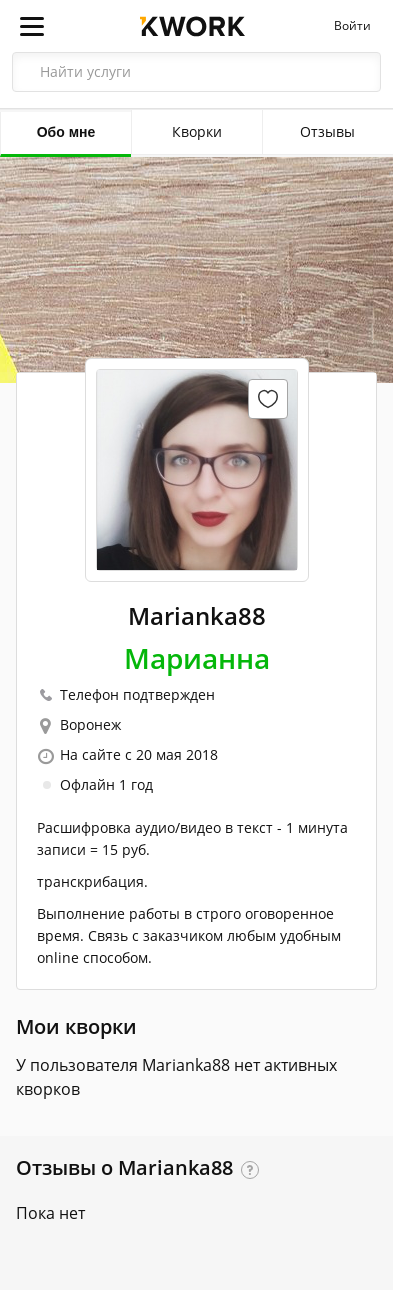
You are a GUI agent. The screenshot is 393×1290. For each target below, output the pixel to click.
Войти (352, 26)
